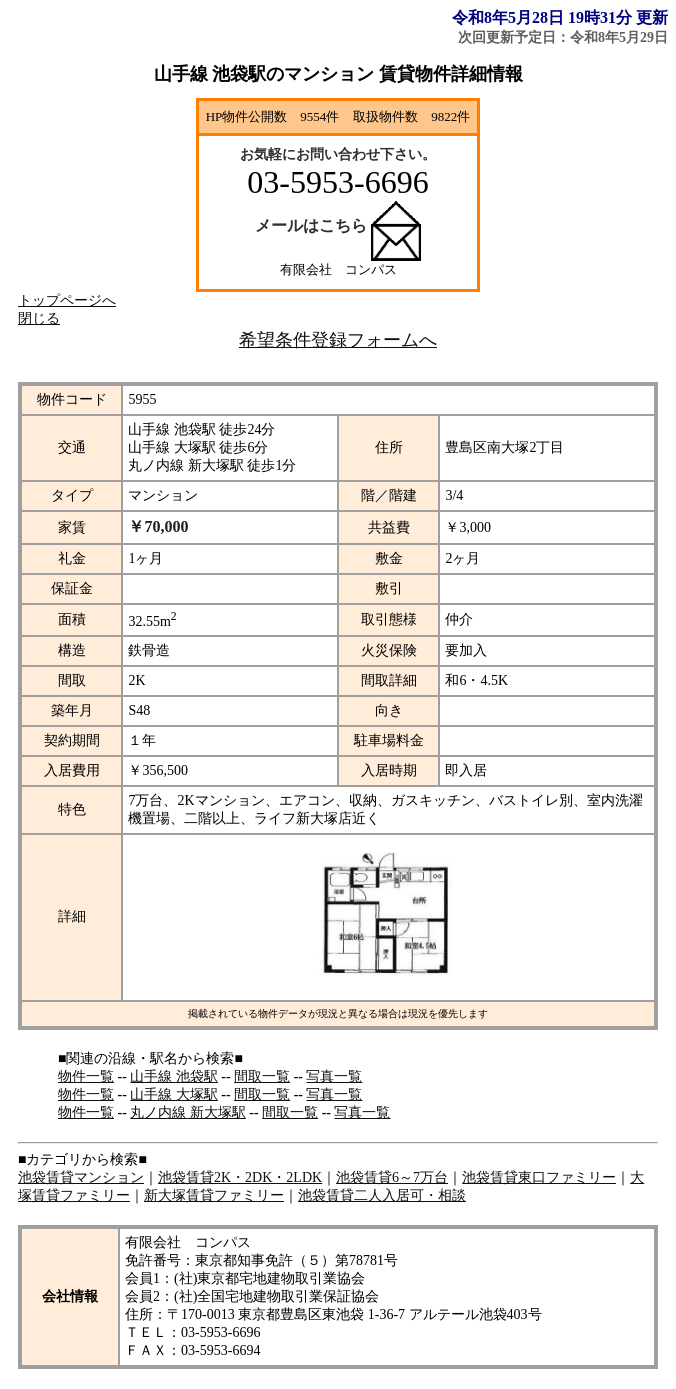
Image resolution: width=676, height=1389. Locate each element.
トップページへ (67, 300)
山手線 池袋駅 (174, 1076)
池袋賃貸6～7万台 (392, 1177)
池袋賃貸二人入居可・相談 (382, 1195)
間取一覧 (262, 1076)
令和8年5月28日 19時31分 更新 (560, 17)
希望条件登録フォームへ (338, 340)
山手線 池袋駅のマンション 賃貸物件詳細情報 (338, 74)
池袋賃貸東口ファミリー (539, 1177)
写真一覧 (334, 1076)
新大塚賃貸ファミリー (214, 1195)
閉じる (39, 318)
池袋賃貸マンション (81, 1177)
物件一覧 (86, 1076)
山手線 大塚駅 (174, 1094)
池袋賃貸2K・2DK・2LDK (240, 1177)
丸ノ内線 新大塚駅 (188, 1112)
